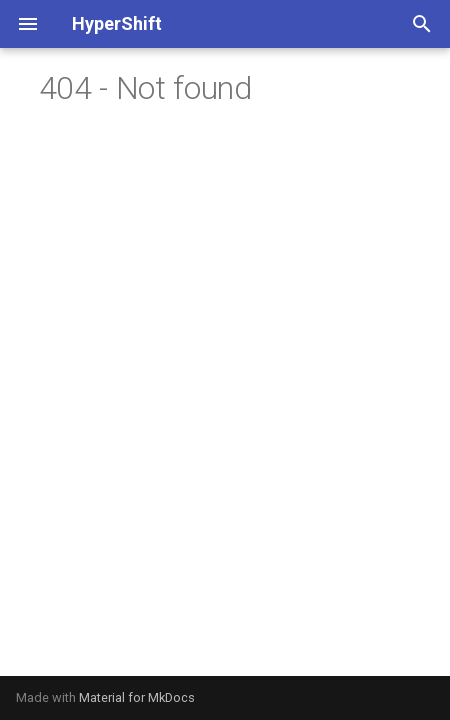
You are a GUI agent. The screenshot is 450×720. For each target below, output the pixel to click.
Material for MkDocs (137, 697)
